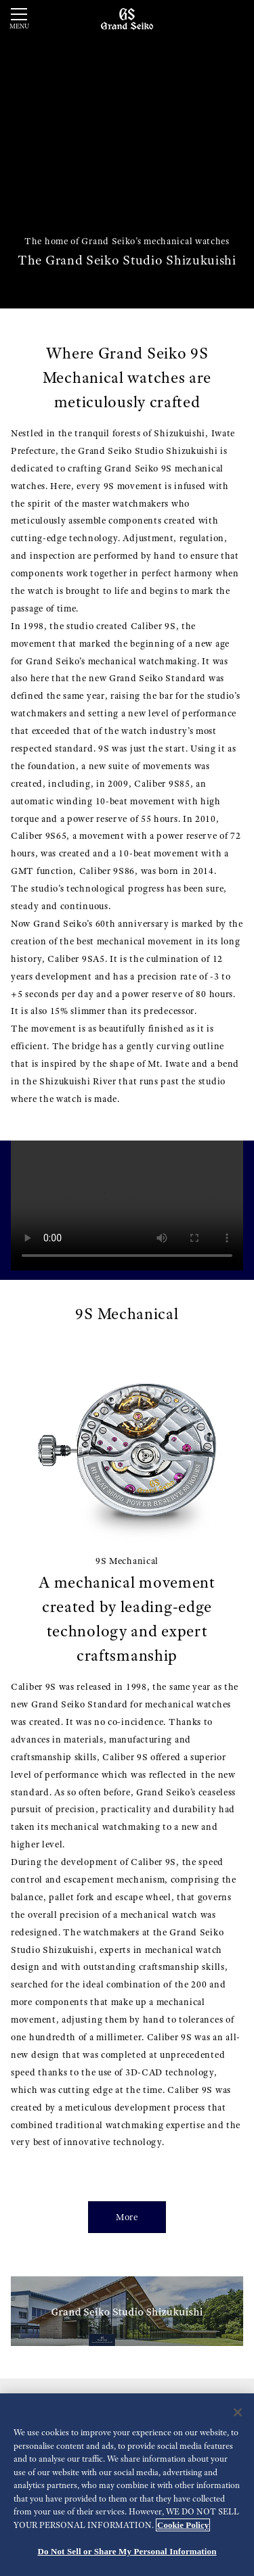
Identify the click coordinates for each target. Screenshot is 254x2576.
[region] (127, 2484)
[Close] (238, 2412)
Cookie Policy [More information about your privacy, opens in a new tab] (183, 2525)
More (127, 2217)
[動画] (127, 154)
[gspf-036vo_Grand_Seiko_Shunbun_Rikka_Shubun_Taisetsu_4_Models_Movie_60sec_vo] (127, 1205)
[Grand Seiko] (127, 18)
